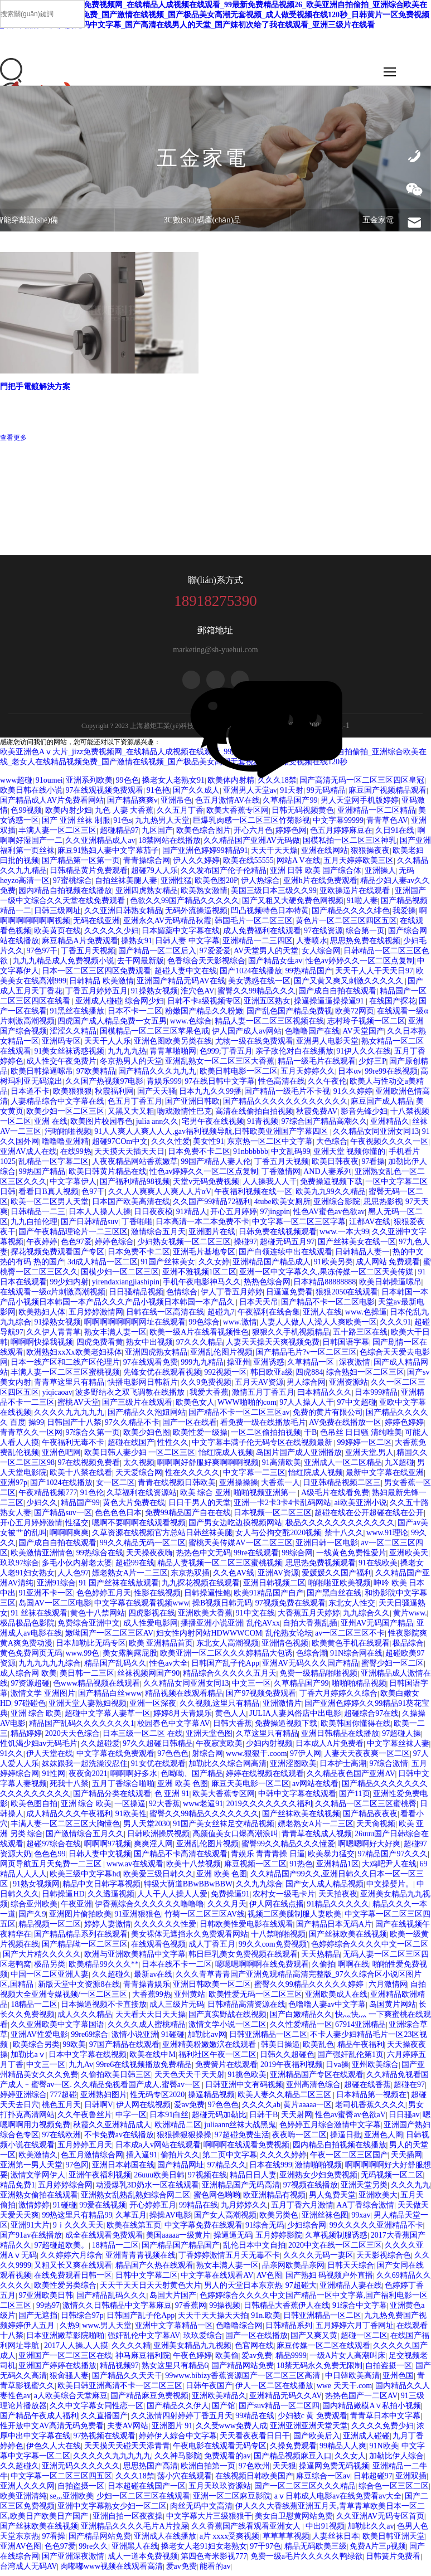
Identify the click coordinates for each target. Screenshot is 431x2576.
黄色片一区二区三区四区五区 (346, 925)
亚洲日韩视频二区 (274, 1587)
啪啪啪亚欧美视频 (339, 1587)
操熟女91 (136, 945)
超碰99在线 (134, 1567)
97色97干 (41, 955)
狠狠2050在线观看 (347, 1296)
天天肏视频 (375, 1828)
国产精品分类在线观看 (112, 1798)
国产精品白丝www (110, 1698)
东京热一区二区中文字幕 (270, 1146)
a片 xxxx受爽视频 (230, 2540)
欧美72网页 (354, 1015)
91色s (122, 825)
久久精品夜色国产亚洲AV (351, 1778)
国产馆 (223, 2410)
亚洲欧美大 (378, 2199)
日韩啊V (98, 2109)
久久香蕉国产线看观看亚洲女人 (247, 2530)
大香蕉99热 (151, 1999)
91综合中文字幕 (359, 2310)
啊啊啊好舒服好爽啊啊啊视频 (208, 1467)
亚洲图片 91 (172, 2430)
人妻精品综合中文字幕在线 (57, 1106)
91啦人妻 (362, 905)
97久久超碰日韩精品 (158, 1748)
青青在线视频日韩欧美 (177, 1487)
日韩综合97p (82, 2320)
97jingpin (275, 1216)
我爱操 (404, 915)
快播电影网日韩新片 (143, 1386)
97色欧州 (254, 2470)
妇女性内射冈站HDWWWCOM (209, 1637)
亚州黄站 (189, 1999)
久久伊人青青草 (53, 1336)
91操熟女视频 (154, 995)
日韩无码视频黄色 (303, 815)
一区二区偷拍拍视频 (266, 1437)
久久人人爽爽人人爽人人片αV (159, 1196)
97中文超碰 (356, 1407)
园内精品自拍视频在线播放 (65, 895)
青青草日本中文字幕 (385, 2420)
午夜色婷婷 (192, 2360)
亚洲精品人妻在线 (350, 2290)
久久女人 (350, 2460)
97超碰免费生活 (242, 2139)
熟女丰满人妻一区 (115, 1336)
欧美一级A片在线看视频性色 (199, 1336)
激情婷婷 (34, 2209)
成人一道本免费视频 (143, 2560)
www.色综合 (191, 1025)
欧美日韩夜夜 (335, 1166)
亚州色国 (398, 2380)
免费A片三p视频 (378, 2550)
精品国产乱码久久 (115, 1667)
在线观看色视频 (158, 1948)
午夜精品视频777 (47, 1497)
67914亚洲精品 (360, 2029)
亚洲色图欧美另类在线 (173, 1045)
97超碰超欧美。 (61, 2249)
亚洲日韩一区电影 (327, 1547)
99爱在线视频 (102, 2209)
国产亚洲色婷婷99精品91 (205, 855)
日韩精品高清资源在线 (246, 2009)
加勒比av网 (206, 2039)
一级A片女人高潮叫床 (347, 2360)
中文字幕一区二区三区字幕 (299, 1226)
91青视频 (262, 1126)
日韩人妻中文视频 (100, 1858)
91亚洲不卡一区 (45, 1597)
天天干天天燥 (274, 855)
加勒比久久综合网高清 (227, 1768)
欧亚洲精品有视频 (274, 2199)
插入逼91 (141, 2159)
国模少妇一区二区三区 (120, 1276)
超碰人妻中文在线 (185, 975)
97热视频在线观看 (104, 2440)
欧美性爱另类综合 (65, 2290)
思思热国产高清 (150, 2470)
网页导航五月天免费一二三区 (52, 1868)
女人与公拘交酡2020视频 (278, 1537)
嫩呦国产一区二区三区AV (109, 1637)
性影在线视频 (157, 1597)
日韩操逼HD (63, 1898)
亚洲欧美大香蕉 (205, 1617)
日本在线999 (270, 2169)
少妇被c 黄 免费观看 (312, 2420)
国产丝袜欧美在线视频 (301, 1818)
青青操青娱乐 (146, 1989)
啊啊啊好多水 (133, 1778)
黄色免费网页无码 (31, 1657)
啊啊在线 (353, 1968)
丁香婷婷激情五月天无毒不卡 (229, 2259)
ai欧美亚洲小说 (360, 1507)
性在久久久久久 (192, 1477)
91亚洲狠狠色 (137, 1918)
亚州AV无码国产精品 (377, 1627)
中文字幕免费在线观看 (203, 2229)
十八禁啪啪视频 (278, 1938)
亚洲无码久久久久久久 (81, 2470)
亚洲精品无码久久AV (285, 2400)
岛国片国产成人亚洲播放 (299, 1457)
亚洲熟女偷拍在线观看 (39, 2199)
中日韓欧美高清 (352, 2380)
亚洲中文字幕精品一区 (174, 2330)
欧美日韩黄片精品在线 (108, 1176)
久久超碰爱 (100, 1748)
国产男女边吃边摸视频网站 (235, 1527)
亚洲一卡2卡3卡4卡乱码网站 (282, 1507)
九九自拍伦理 (34, 1226)
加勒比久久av (370, 2530)
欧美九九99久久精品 (331, 1196)
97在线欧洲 (61, 2139)
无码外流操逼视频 (196, 915)
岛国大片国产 (172, 2300)
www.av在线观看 (134, 1868)
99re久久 (93, 2550)
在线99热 (75, 1156)
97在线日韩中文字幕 (220, 1085)
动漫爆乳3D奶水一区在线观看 (147, 2189)
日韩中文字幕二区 (146, 2280)
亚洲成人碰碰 (98, 1005)
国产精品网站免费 (242, 2370)
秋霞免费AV (316, 1116)
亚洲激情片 (282, 1708)
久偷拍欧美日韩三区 (116, 2079)
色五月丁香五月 (135, 1106)
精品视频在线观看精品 (184, 1698)
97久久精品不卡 (132, 1427)
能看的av (215, 2571)
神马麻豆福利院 (142, 2360)
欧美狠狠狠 (72, 1095)
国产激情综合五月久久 (85, 1838)
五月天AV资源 (259, 1386)
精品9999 (291, 2360)
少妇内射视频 (269, 1748)
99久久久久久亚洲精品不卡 (376, 2229)
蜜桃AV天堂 (78, 1407)
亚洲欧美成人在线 (336, 1999)
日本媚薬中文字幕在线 (181, 935)
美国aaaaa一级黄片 (178, 2239)
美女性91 (208, 1146)
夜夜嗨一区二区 (299, 2139)
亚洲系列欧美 (89, 784)
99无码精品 (326, 794)
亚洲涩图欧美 (293, 1768)
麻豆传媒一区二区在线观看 (323, 2350)
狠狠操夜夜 (370, 855)
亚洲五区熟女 (267, 1005)
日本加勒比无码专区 (91, 1647)
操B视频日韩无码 (222, 1607)
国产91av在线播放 (31, 2239)
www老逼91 (203, 1808)
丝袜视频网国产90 (148, 1677)
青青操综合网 (146, 865)
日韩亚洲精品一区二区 (268, 2039)
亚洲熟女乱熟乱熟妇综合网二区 (135, 2199)
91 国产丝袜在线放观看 (119, 1587)
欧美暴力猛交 (331, 1858)
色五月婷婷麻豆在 (341, 835)
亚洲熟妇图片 (103, 2099)
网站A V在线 (299, 865)
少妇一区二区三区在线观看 (143, 2500)
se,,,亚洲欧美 (71, 2500)
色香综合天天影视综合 (206, 965)
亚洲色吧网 (61, 1457)
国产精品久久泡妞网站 (147, 1417)
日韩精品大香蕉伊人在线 (287, 2310)
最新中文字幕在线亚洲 (385, 1477)
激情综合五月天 (158, 1236)
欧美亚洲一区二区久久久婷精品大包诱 (226, 1657)
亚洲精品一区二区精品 (376, 815)
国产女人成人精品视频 (324, 1888)
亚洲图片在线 (211, 1236)
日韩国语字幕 (345, 1346)
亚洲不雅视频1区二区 (199, 1276)
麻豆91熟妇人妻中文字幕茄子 (108, 855)
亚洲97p (13, 1487)
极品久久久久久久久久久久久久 (340, 1527)
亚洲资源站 (348, 1386)
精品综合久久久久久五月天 (230, 1677)
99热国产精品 (41, 1176)
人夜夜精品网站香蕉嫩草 (135, 1166)
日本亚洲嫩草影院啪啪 (65, 2340)
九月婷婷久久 (244, 2209)
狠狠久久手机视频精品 (291, 1336)
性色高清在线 (281, 1085)
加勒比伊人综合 (396, 2460)
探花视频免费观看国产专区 (57, 1256)
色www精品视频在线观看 (96, 1688)
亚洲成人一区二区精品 (343, 1467)
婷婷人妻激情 (107, 1928)
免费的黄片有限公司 (328, 1417)
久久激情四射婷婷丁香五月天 (182, 2420)
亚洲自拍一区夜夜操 (128, 2520)
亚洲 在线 (50, 1126)
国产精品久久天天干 (127, 2380)
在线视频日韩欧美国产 (254, 2480)
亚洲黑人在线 (135, 2550)
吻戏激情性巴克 (184, 1116)
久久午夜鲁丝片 (84, 2119)
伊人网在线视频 (143, 2109)
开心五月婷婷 (233, 1216)
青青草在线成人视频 (317, 1838)
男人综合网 (306, 1386)
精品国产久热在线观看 (154, 2269)
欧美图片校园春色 (101, 1126)
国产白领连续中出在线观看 (285, 1256)
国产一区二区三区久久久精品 (305, 2490)
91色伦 (92, 1497)
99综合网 (297, 1557)
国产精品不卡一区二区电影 (328, 1306)
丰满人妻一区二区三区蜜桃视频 (65, 1376)
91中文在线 (255, 1617)
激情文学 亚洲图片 (43, 1698)
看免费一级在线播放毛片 (263, 1427)
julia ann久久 (157, 1126)
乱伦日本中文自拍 (254, 2249)
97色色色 (172, 1758)
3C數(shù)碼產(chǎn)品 (202, 220)
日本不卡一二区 (135, 1015)
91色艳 (158, 794)
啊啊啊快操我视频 (42, 1346)
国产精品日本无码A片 (334, 1928)
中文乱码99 (290, 1156)
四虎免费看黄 (99, 1346)
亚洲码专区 (61, 1045)
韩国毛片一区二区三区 (254, 925)
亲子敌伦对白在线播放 (294, 1055)
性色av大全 (168, 1667)
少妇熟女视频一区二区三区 (184, 1246)
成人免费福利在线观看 (262, 935)
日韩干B (263, 2119)
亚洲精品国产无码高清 (241, 2189)
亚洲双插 (411, 2480)
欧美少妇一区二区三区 (65, 1116)
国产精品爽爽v (132, 805)
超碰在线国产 (131, 1447)
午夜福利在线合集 (269, 1316)
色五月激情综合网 (92, 2159)
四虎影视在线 (151, 1617)
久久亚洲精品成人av (100, 845)
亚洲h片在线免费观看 (320, 885)
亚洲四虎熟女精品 (146, 895)
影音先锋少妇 (364, 1116)
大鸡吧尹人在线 (389, 1868)
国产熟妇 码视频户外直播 (329, 2280)
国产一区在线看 (189, 1427)
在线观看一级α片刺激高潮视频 (52, 1296)
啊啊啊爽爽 (69, 1537)
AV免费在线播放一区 (345, 1427)
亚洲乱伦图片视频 (221, 1356)
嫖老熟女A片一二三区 (130, 1577)
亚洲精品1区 (337, 1868)
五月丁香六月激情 (302, 2209)
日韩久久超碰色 (287, 2059)
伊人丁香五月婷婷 (232, 1296)
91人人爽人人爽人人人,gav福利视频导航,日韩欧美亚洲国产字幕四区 (212, 1136)
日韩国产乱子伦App (225, 1667)
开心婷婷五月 (152, 2209)
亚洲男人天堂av (250, 794)
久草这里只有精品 (267, 1738)
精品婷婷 (26, 1738)
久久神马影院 (177, 2460)
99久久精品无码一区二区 (143, 1547)
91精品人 (191, 1216)
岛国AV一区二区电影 (54, 1607)
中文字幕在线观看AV (217, 2280)
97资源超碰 (30, 1688)
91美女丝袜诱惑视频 (69, 1055)
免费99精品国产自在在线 (188, 1517)
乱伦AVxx (263, 1627)
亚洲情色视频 (284, 1647)
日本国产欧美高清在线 (131, 1206)
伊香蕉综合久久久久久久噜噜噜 (149, 1908)
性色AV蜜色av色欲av (329, 1216)
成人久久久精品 (84, 2019)
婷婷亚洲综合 (23, 2099)
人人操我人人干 (270, 1186)
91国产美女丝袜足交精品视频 (223, 1828)
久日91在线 (394, 835)
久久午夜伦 (327, 1085)
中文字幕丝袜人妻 (398, 1748)
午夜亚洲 (76, 1908)
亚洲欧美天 (408, 1557)
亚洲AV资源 (278, 1577)
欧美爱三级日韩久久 (158, 1878)
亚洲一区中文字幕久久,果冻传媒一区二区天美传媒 (327, 1276)
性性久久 (172, 1447)
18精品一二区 (34, 2009)
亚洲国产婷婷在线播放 (57, 2370)
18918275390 (215, 601)
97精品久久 (226, 2169)
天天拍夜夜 (337, 1898)
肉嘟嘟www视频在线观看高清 (111, 2571)
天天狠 (284, 2470)
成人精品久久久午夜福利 (69, 1818)
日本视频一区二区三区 (273, 1517)
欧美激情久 (37, 2159)
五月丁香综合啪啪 (123, 1788)
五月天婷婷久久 (307, 1075)
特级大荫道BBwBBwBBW (188, 1888)
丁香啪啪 (137, 1226)
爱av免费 (189, 2109)
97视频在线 (207, 2179)
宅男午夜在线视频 (213, 1126)
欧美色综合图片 (203, 835)
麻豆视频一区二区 (255, 1868)
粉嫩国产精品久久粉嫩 (204, 1015)
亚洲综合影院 (336, 1206)
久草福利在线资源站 (141, 1497)
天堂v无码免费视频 (206, 1186)
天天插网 (406, 2159)
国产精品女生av (275, 965)
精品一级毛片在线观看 (317, 1065)
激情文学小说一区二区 (227, 2029)
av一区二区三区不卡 (350, 1637)
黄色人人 (230, 1718)
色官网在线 (254, 2350)
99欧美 (74, 2049)
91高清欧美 (281, 1467)
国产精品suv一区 (62, 1517)
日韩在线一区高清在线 (165, 1316)
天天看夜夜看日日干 (255, 2440)
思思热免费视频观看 (320, 1567)
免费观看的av (227, 2460)
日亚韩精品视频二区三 (342, 1487)
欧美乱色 (318, 2049)
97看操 (373, 1166)
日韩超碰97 (373, 2480)
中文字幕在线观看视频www (141, 1607)
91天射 (291, 794)
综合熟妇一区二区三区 (365, 1376)
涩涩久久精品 (73, 1035)
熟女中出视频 (149, 1346)
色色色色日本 (118, 1517)
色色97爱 (76, 1246)
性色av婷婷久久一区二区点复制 (360, 965)
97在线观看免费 (150, 1366)
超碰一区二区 (364, 2340)
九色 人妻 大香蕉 (124, 815)
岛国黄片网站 (392, 2009)
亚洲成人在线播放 (165, 2540)
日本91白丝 (168, 2119)
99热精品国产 (308, 975)
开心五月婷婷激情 (31, 1527)
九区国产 (157, 835)
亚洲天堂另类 (364, 2189)
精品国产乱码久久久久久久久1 (81, 1728)
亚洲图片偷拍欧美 (80, 1918)
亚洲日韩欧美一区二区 (212, 1989)
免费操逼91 (230, 1898)
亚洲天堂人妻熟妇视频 (88, 1708)
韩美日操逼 (280, 2049)
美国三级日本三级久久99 (274, 895)
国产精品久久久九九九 (157, 1075)
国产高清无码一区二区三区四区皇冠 (361, 784)
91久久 (11, 1758)
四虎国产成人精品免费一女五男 (112, 1025)
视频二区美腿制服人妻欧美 (294, 1918)
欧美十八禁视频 (193, 1868)
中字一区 (131, 2119)
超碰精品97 (119, 835)
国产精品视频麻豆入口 (293, 2460)
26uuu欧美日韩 (159, 2179)
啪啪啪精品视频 (359, 1688)
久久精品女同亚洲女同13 (376, 1136)
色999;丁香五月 (226, 1055)
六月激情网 (388, 1989)
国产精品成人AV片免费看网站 (52, 805)
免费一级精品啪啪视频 (318, 1677)
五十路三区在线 (360, 1336)
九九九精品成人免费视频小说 (63, 965)
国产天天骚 (156, 1095)
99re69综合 (89, 2039)
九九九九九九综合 (49, 1667)
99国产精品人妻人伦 (216, 1166)
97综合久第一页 (92, 1437)
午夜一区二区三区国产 (349, 2159)
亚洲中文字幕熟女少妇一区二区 (112, 2510)
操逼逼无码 (233, 2239)
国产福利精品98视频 (135, 1186)
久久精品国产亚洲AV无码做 (251, 845)
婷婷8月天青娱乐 (182, 1718)
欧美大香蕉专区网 (237, 815)
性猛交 (77, 1527)
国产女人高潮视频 (225, 2219)
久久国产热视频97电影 (104, 1085)
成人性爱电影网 (150, 1627)
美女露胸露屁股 (130, 1657)
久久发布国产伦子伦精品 (224, 875)
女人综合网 (321, 955)
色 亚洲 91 (172, 1798)
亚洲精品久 (389, 1126)
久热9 (69, 2330)
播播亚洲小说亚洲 (212, 1627)
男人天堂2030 (146, 1828)
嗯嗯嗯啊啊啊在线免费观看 (262, 1968)
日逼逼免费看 (289, 1296)
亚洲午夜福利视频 (100, 2179)
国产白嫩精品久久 (301, 2019)
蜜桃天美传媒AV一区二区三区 (240, 1547)
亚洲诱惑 (268, 1366)
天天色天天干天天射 (189, 2079)
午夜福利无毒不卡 (73, 1447)
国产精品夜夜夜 (370, 1818)
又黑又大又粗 (131, 1116)
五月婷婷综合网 (65, 2189)
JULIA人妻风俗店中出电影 (295, 1718)
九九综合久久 (366, 1617)
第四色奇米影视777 (214, 2560)
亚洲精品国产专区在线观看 (317, 2079)
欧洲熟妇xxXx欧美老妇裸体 (74, 1356)
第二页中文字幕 (229, 2159)
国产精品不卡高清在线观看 (180, 1858)
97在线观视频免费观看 (104, 794)
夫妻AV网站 (127, 2430)
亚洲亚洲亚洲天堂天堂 (309, 2430)
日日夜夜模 (153, 1216)
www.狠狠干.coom (256, 1758)
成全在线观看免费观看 (104, 2239)
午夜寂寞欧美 (219, 1748)
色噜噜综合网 (239, 2330)
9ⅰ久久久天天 (78, 2229)
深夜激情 (354, 1366)
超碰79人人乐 (154, 875)
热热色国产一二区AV (361, 2400)
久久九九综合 (259, 1888)
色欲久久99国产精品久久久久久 (184, 905)
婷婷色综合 (114, 1246)
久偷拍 (323, 1968)
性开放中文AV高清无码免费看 (52, 2430)
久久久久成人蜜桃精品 (147, 2029)
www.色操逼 (366, 1316)
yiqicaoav (57, 1397)
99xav (360, 2219)
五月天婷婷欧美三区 (358, 865)
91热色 (301, 1868)
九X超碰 (399, 1467)
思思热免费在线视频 (365, 945)
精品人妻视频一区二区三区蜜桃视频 (219, 1567)
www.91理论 (387, 1537)
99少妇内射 (69, 1286)
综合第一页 (365, 935)
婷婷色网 (291, 835)
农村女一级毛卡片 (284, 1898)
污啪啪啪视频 (68, 1136)
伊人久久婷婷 (196, 865)
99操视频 (224, 2310)
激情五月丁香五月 (263, 1397)
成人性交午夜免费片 (61, 1065)
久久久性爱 (170, 1146)
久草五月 (131, 2219)
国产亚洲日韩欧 (192, 1106)
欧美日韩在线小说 (31, 794)
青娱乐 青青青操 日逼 (268, 1858)
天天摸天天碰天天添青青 (127, 2450)
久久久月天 (226, 1908)
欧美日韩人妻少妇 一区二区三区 (140, 1457)
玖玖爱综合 (202, 2340)
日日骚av (404, 2119)
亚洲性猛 (176, 885)
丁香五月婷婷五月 (96, 995)
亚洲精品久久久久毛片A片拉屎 (134, 2530)
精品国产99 (80, 1507)
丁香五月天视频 (88, 955)
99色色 (127, 784)
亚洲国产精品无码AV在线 (181, 985)
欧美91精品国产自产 (269, 1597)
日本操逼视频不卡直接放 (104, 2009)
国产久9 (32, 1918)
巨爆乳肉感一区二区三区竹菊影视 (251, 825)
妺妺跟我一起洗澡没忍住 (85, 1768)
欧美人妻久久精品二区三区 (285, 2099)
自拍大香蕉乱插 (310, 1627)
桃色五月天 (61, 2109)
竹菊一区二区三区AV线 (204, 1918)
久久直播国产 (104, 2420)
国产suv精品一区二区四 (279, 2410)
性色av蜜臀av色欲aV (350, 2119)
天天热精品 (320, 1958)
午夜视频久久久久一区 (389, 1146)
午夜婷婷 (41, 1246)
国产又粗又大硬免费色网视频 (292, 905)
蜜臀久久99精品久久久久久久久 (204, 1818)
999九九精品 (202, 1366)
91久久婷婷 (352, 1095)
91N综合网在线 (356, 1657)
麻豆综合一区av (323, 2480)
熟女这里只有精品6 (175, 2370)
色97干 (93, 1196)
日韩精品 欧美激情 (101, 985)
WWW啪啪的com (247, 1407)
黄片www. (410, 1617)
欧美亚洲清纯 (23, 2500)
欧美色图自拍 (34, 1808)
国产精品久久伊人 (178, 2410)
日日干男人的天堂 (199, 1507)
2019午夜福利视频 (291, 2069)
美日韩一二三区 (87, 1677)
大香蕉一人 (280, 1487)
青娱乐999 (164, 1085)
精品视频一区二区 (49, 1928)
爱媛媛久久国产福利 (337, 1577)
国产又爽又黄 (313, 2340)
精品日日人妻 (253, 2179)
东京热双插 (190, 1577)
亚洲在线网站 (324, 855)
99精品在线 (198, 2209)
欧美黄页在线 (57, 935)
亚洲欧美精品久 (219, 2400)
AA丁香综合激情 (365, 2209)
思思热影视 (383, 1206)
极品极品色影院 (27, 1627)
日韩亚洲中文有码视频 (244, 2089)
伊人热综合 (260, 885)
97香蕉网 (190, 2310)
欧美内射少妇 (68, 815)
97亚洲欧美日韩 (45, 2300)
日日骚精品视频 (136, 1296)
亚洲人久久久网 (27, 2490)
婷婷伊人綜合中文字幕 (178, 2440)
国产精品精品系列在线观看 (81, 1938)
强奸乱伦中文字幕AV (144, 2340)
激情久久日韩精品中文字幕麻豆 (117, 2310)
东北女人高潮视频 (227, 1647)
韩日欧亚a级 (271, 1376)
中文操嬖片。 (389, 1888)
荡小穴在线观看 (184, 2480)
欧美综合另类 (36, 2049)
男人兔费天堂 (332, 2199)
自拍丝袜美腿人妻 (126, 885)
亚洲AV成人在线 (28, 1156)
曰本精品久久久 (324, 1397)
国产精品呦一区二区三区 (85, 1948)
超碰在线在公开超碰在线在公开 (369, 1517)
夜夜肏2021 (88, 1778)
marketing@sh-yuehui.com (215, 650)
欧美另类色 (278, 2219)
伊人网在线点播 (276, 1908)
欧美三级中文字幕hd (85, 1878)
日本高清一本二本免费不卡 (202, 1226)
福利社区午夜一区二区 (217, 2059)
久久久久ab (261, 2109)
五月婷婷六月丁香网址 (355, 2330)
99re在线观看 (256, 1557)
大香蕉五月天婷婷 (309, 1617)
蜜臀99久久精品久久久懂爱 (288, 1848)
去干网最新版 (140, 965)
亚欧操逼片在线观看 (355, 895)
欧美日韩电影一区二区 (239, 1075)
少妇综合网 (306, 2229)
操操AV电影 (170, 2219)
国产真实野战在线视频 (227, 2019)
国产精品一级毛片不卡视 (287, 1095)
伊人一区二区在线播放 (274, 2390)
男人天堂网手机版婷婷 (360, 805)
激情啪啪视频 (318, 2169)
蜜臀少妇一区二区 (392, 1667)
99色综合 (204, 1326)
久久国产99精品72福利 (212, 1206)
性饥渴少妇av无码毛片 (39, 1748)
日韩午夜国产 (209, 2390)
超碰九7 (221, 1316)
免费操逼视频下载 (331, 1186)
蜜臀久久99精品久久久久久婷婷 (310, 1989)
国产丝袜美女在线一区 (357, 1246)
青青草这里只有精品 (69, 1386)
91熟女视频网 (36, 1888)
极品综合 (408, 1647)
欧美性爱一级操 (200, 1437)
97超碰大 (301, 2290)
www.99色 (82, 1657)
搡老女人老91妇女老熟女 (204, 2550)
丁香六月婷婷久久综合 (338, 1698)
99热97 (48, 2310)
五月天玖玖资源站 (219, 2490)
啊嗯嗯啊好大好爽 (369, 1848)
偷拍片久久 (180, 2159)
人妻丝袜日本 (335, 2540)
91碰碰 (173, 2039)
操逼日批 (345, 2139)
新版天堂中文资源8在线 (79, 1989)
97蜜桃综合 (72, 885)
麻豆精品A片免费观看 (80, 945)
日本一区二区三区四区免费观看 (96, 975)
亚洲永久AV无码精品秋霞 (167, 925)
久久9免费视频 (206, 1386)
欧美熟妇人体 (41, 1316)
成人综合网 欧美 (28, 1677)
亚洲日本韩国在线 (123, 2169)
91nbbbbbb (250, 1156)
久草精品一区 (311, 1366)
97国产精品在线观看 (124, 2049)
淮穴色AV (197, 995)
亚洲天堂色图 (209, 1738)
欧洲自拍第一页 (208, 2470)
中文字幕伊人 (73, 1186)
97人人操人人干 (306, 1407)
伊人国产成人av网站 (247, 1035)
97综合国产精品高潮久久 (324, 1126)
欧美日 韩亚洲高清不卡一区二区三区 (119, 2390)
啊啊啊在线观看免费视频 (246, 2149)
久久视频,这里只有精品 (220, 1708)
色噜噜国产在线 (312, 1035)
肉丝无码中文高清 (201, 2510)
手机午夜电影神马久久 (202, 1286)
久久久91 (395, 1326)
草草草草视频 (286, 2540)
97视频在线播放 (310, 2189)
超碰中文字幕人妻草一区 (108, 1718)
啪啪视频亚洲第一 (266, 1497)
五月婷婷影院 (278, 2239)
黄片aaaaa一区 (307, 2109)
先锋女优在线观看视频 (162, 1376)
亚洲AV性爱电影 (39, 2039)
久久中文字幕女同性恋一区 (96, 2410)
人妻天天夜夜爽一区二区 (367, 1758)
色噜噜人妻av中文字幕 (327, 2009)
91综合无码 (264, 2229)
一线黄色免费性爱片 (351, 1557)
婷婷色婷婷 (404, 1427)
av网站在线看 (315, 1788)
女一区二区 (115, 1487)
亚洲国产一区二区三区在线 (65, 2360)
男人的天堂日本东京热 (243, 2290)
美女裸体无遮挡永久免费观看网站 (189, 1938)
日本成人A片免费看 (330, 1748)
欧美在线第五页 (133, 2229)
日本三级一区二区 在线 (143, 1738)
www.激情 (240, 1326)
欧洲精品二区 (177, 2129)
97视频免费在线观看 (290, 1607)
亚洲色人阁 (383, 2139)
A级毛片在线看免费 (335, 1497)
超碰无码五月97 (287, 1246)
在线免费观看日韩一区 (73, 2280)
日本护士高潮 (342, 1768)
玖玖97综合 (19, 1567)
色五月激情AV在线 (227, 805)
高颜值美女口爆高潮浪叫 (235, 1838)
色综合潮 (311, 1657)
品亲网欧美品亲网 (293, 2269)
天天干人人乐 (107, 1045)
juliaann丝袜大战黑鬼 (240, 2129)
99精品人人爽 (342, 2450)
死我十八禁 (69, 1788)
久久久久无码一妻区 (318, 2259)
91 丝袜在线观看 (39, 1617)
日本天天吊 (258, 1306)
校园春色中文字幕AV (173, 1728)
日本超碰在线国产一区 (147, 2490)
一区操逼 (130, 1808)
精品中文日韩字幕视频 (101, 1888)
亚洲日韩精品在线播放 (340, 1738)
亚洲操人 (380, 875)
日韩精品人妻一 (362, 1256)
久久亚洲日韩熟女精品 (123, 915)
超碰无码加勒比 (219, 2119)
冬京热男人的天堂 (131, 1065)
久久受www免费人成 (231, 2430)
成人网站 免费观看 (388, 1266)
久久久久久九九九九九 (112, 2460)
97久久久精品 (199, 1346)
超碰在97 (409, 2089)
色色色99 (49, 1858)
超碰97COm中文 (120, 1146)
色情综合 (181, 1296)
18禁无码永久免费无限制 (319, 2370)
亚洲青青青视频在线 (140, 2259)
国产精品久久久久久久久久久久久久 (285, 1106)
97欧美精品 (95, 1075)
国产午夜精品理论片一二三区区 (73, 1236)
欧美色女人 (195, 1407)
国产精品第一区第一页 (81, 865)
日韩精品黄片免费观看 (89, 875)
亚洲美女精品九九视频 (192, 2350)
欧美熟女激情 (204, 895)
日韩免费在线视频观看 (278, 1236)
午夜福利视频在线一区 (253, 1196)
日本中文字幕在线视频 (88, 2059)
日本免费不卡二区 (199, 1156)
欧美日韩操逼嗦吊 (42, 1075)
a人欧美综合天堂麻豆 (71, 2400)
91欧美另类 (333, 1266)
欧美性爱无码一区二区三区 (255, 1999)
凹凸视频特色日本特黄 (270, 915)
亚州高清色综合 (313, 2089)
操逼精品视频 (211, 2099)
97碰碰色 (30, 1708)
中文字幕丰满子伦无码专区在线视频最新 (263, 1447)
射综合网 (207, 1758)
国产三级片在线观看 (137, 1407)
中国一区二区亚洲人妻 (50, 1979)
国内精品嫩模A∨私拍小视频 (371, 2410)
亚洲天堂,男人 (369, 1457)
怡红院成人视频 (225, 1457)
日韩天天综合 (350, 2269)
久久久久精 (131, 2350)
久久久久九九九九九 (69, 1417)
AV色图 (269, 2280)
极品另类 (49, 1968)
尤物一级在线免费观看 (254, 1045)
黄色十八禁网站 (97, 1617)
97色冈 (77, 2169)
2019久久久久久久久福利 (269, 1808)
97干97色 (265, 2550)
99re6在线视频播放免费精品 (144, 2069)
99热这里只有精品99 (77, 2219)
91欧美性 (131, 1818)
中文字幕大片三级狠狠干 (209, 2520)
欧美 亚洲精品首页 (161, 1647)
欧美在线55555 (248, 865)
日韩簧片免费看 (393, 2560)
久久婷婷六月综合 (71, 2259)
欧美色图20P (216, 885)
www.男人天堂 (107, 2330)
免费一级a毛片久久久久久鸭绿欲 (306, 2560)
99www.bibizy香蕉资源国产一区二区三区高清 (243, 2380)
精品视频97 (119, 2370)
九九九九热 (127, 1055)
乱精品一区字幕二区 (53, 1166)
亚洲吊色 (176, 805)
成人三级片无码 (176, 2009)
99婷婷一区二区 (364, 1447)
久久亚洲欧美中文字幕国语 (57, 2029)
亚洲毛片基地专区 (204, 1256)
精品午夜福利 (360, 2049)
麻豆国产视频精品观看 (387, 794)
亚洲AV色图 (20, 2550)
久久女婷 (214, 1266)
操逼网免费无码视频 (334, 2470)
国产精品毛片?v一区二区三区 (306, 1356)
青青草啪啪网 (172, 1055)
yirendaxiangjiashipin (125, 1286)
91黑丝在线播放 (77, 1015)
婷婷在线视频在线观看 (265, 1778)
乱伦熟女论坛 (288, 1637)
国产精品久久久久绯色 (351, 915)
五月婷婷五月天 (84, 2149)
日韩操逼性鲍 (207, 1597)
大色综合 (331, 1146)
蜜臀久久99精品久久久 (256, 995)
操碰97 (245, 1246)
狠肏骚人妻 (69, 2380)
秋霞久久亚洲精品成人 (112, 2129)
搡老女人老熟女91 (173, 784)
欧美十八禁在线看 (81, 1477)
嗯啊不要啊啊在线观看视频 (139, 1527)
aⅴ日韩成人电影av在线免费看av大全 (338, 2500)
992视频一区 (225, 1376)
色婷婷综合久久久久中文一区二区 (369, 1948)
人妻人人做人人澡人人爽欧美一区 (318, 1326)
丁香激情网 (281, 1176)
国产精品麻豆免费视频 (149, 2400)
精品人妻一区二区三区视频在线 (269, 1025)
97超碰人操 (401, 1738)
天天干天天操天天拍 (213, 2320)
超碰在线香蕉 (367, 2089)
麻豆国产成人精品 (382, 1106)
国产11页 (354, 1798)
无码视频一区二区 (392, 2179)
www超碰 (16, 784)
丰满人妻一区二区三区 (57, 835)
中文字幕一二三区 (254, 1477)
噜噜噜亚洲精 (65, 1146)
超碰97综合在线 (53, 1848)
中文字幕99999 (338, 825)
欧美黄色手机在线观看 (351, 1647)
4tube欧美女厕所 (282, 1206)
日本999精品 (376, 1397)
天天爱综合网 (138, 1477)
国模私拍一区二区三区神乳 (349, 845)
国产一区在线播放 (256, 2340)
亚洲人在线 (322, 1316)
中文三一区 (251, 1688)
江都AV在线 (369, 1226)
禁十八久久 (344, 1537)
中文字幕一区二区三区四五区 (61, 2480)
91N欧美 (383, 2450)
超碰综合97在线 (371, 1718)
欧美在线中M (152, 2059)
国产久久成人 (196, 794)
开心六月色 (253, 835)
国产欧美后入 (316, 2440)
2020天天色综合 (72, 1738)
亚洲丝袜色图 (325, 2219)
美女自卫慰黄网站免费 (294, 2520)
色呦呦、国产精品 (192, 1778)
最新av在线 (153, 1979)
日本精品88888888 (324, 1286)
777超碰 (63, 2099)
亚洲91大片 (30, 2229)
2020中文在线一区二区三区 (335, 2249)
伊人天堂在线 (49, 1758)
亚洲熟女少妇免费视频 (318, 2179)
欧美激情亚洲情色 (42, 1557)
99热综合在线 (99, 1557)
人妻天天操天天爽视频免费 (272, 1346)
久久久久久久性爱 (165, 1928)
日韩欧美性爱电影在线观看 (246, 1928)
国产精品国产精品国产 (181, 2249)
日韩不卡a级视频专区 (204, 1005)
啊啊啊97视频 (107, 1848)
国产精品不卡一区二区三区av (238, 1417)
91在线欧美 (378, 1567)
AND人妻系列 (327, 1176)
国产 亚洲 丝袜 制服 (76, 825)
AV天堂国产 (363, 1035)
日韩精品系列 (288, 2330)
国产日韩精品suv (89, 1226)
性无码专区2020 (157, 2099)
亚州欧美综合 (375, 2069)
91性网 (53, 1778)
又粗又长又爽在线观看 (73, 2269)
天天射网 (296, 2119)
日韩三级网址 (57, 915)
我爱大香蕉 (209, 1397)
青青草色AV (387, 825)
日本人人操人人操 (100, 1216)
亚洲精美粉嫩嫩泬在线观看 (210, 2049)
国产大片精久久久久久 (42, 1958)
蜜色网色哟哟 (216, 2199)
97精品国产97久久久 (392, 1858)
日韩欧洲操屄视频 (158, 1838)
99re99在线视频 (391, 1075)
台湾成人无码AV (28, 2571)
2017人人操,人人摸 (76, 2350)
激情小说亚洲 (135, 2039)
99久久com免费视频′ (273, 1948)
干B (310, 1437)
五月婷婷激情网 (96, 1316)
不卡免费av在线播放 (119, 2139)
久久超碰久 (111, 1979)
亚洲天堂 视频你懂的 (349, 1156)
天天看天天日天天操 (150, 2019)
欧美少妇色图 (146, 1437)
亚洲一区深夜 (152, 1708)
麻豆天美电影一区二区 (250, 1788)
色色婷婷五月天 (103, 1597)
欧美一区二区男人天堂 (50, 1206)
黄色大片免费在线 (134, 1507)
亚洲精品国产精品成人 (272, 1266)
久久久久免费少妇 (382, 2430)
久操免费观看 (293, 2450)
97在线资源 (323, 935)
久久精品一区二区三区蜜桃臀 (366, 1808)
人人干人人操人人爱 (172, 1898)
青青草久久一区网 (31, 1437)
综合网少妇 (144, 1005)
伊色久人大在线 (53, 2450)
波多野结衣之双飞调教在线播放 (131, 1397)
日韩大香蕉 (232, 1728)
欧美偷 (227, 2360)
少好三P (372, 1065)
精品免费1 (17, 2189)
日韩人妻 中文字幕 (187, 945)
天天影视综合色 (383, 2259)
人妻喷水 (311, 945)
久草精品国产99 (290, 805)
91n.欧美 (265, 2320)
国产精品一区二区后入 (157, 955)
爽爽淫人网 (153, 1848)
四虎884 (309, 1376)
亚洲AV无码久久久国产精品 (310, 1667)
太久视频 (138, 1467)
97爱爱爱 (215, 955)
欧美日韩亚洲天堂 (393, 2540)
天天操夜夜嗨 (149, 1557)
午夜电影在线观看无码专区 (220, 2450)
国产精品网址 (180, 2169)
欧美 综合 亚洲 (205, 1497)
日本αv (349, 1075)
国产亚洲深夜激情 (73, 2560)
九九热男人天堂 (162, 825)
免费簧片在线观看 (226, 2069)
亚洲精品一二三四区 (257, 945)
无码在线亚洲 (96, 925)
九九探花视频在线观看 (201, 1587)
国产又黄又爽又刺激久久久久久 (349, 985)
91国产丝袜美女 (168, 1266)
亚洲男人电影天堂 (327, 1045)
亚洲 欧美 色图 (182, 1788)
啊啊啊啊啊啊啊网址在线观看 (135, 1326)
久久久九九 (410, 2189)
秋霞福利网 (114, 1095)
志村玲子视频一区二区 (366, 1025)
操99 (36, 1427)
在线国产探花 (392, 1005)
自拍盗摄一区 (388, 2370)
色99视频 (26, 815)
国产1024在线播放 (251, 975)
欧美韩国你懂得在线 (356, 1728)
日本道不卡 (30, 1095)
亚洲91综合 (56, 1587)
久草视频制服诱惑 (336, 2239)
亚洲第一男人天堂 (31, 2169)
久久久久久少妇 (111, 935)
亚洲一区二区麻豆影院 (232, 2500)
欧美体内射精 (230, 784)
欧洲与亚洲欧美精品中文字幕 (135, 1958)
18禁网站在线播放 (169, 845)
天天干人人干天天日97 (374, 975)
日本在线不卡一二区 (177, 1968)
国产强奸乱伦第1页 (350, 2059)
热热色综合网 (267, 1286)
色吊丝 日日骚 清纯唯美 (361, 1437)
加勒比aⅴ (28, 2059)
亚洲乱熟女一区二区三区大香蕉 (219, 1065)
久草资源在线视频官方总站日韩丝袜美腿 (162, 1537)
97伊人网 (305, 1758)
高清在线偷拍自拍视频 (254, 1116)
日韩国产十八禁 (74, 1427)
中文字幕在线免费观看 (115, 1758)
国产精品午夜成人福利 (39, 2420)
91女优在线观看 (158, 1768)
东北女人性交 (351, 1607)
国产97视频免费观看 (261, 1698)
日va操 (337, 2069)
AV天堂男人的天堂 (266, 955)
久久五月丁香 (180, 815)
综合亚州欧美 (34, 1908)
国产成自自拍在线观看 (337, 995)
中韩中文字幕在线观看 (297, 1798)
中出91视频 (325, 2530)
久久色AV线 (233, 1577)
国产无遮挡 (37, 2320)
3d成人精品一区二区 (102, 1266)
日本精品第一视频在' (372, 2099)
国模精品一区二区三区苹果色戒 (154, 1035)
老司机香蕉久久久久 (370, 2109)
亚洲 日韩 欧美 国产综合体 (316, 875)
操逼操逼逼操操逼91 (330, 1005)
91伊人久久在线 (363, 1055)
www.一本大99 (344, 1236)
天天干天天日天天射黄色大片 (150, 2290)
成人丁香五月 (211, 1948)
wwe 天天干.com (344, 2390)
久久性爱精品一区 (301, 2029)
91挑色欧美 (247, 2079)
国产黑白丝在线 (334, 1597)
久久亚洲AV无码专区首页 (380, 2520)
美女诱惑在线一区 (259, 985)
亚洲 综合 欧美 (36, 1718)
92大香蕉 (164, 1808)
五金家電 (202, 158)
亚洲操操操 (238, 1487)
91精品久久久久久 (338, 1908)
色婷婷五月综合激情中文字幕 (330, 2129)
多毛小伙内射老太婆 (77, 1567)
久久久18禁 (277, 784)
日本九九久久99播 (210, 1095)
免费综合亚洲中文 (88, 1627)
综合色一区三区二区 (394, 2490)
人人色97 (73, 1577)
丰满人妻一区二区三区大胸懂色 (65, 1828)
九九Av (81, 2069)
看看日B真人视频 (48, 1196)
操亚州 (238, 1366)
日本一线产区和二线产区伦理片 (65, 1366)
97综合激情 (388, 1768)
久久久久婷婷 (283, 2159)
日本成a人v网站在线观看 (158, 2149)
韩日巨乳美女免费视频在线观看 (243, 1958)
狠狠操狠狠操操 (184, 2139)
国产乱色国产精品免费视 (289, 1015)
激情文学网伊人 (38, 2179)
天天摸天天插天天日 (129, 1156)
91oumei (49, 784)
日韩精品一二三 (38, 1216)
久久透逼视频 (111, 1898)
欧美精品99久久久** (104, 1968)
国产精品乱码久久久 (111, 2300)
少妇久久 (41, 1507)
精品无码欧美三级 (315, 2550)
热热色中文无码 (203, 1557)
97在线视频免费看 (88, 1467)
